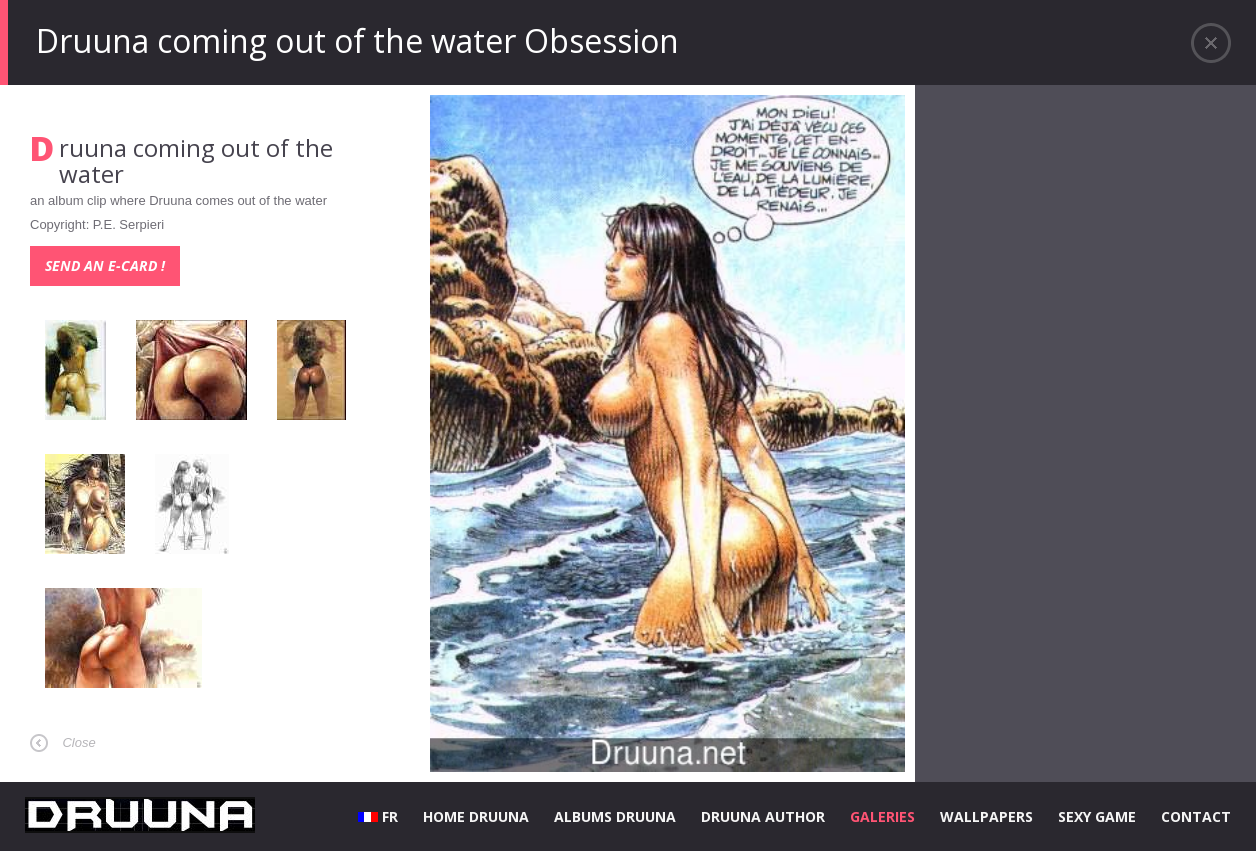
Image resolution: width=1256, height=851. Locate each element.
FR (378, 816)
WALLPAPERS (986, 816)
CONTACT (1196, 816)
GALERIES (882, 816)
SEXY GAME (1097, 816)
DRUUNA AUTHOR (763, 816)
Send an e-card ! (105, 265)
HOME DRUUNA (476, 816)
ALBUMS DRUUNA (615, 816)
